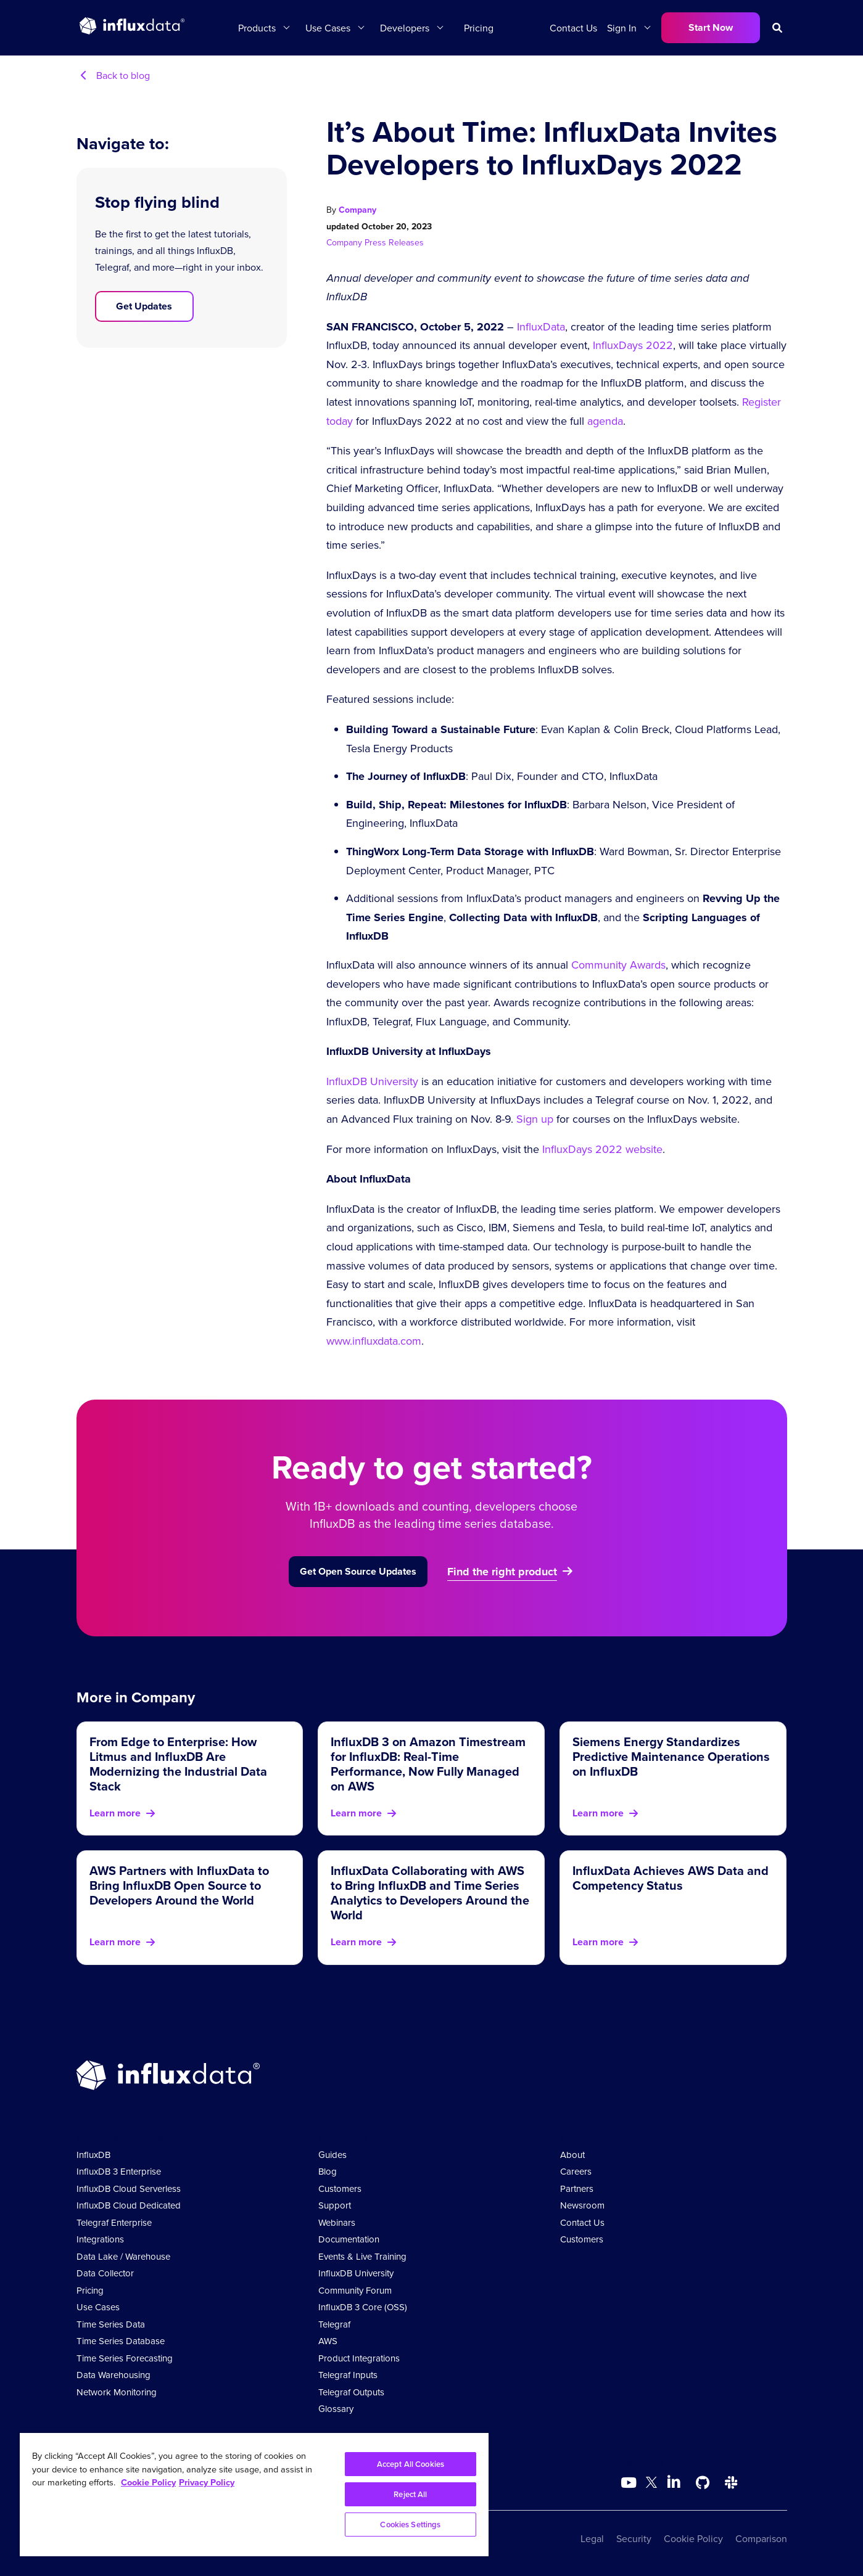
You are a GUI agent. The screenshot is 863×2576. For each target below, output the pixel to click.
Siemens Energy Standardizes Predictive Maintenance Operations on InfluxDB (671, 1756)
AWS (327, 2340)
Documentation (348, 2239)
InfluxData (541, 326)
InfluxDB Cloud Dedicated (128, 2205)
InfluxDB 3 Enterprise (118, 2171)
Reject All (410, 2494)
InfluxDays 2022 (633, 345)
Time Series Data (110, 2324)
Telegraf (334, 2324)
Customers (339, 2188)
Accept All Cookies (410, 2464)
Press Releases (394, 242)
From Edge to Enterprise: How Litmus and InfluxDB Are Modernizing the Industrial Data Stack (178, 1764)
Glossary (335, 2408)
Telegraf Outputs (351, 2391)
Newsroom (582, 2205)
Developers (404, 28)
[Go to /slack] (731, 2483)
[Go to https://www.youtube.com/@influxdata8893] (630, 2483)
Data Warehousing (113, 2374)
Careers (576, 2171)
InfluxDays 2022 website (602, 1149)
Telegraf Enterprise (114, 2222)
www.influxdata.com (373, 1340)
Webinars (336, 2222)
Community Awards (618, 964)
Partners (576, 2188)
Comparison (761, 2538)
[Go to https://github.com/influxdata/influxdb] (703, 2483)
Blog (327, 2171)
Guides (332, 2154)
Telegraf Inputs (348, 2374)
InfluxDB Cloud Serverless (128, 2188)
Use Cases (327, 28)
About (572, 2154)
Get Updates (144, 306)
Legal (592, 2538)
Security (633, 2538)
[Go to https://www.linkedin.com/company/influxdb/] (674, 2482)
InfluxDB (93, 2154)
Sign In (622, 28)
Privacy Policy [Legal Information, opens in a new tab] (206, 2482)
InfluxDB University (372, 1081)
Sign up (534, 1118)
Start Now (710, 27)
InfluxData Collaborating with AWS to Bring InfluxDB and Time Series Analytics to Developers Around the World (430, 1892)
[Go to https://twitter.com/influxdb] (651, 2484)
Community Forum (355, 2290)
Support (334, 2205)
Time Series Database (120, 2340)
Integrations (100, 2239)
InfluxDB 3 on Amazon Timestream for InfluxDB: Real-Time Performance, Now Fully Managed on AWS (428, 1764)
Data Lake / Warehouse (123, 2256)
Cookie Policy (693, 2538)
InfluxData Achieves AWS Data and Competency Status (670, 1877)
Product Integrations (359, 2358)
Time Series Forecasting (124, 2358)
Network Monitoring (116, 2391)
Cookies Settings (410, 2524)
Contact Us (573, 28)
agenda (605, 421)
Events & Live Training (362, 2256)
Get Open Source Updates (358, 1571)
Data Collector (105, 2272)
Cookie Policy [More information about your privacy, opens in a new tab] (148, 2482)
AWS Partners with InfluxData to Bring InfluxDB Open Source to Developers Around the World (179, 1885)
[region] (254, 2494)
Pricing (478, 28)
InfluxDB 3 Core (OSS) (362, 2306)
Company (357, 209)
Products (257, 28)
